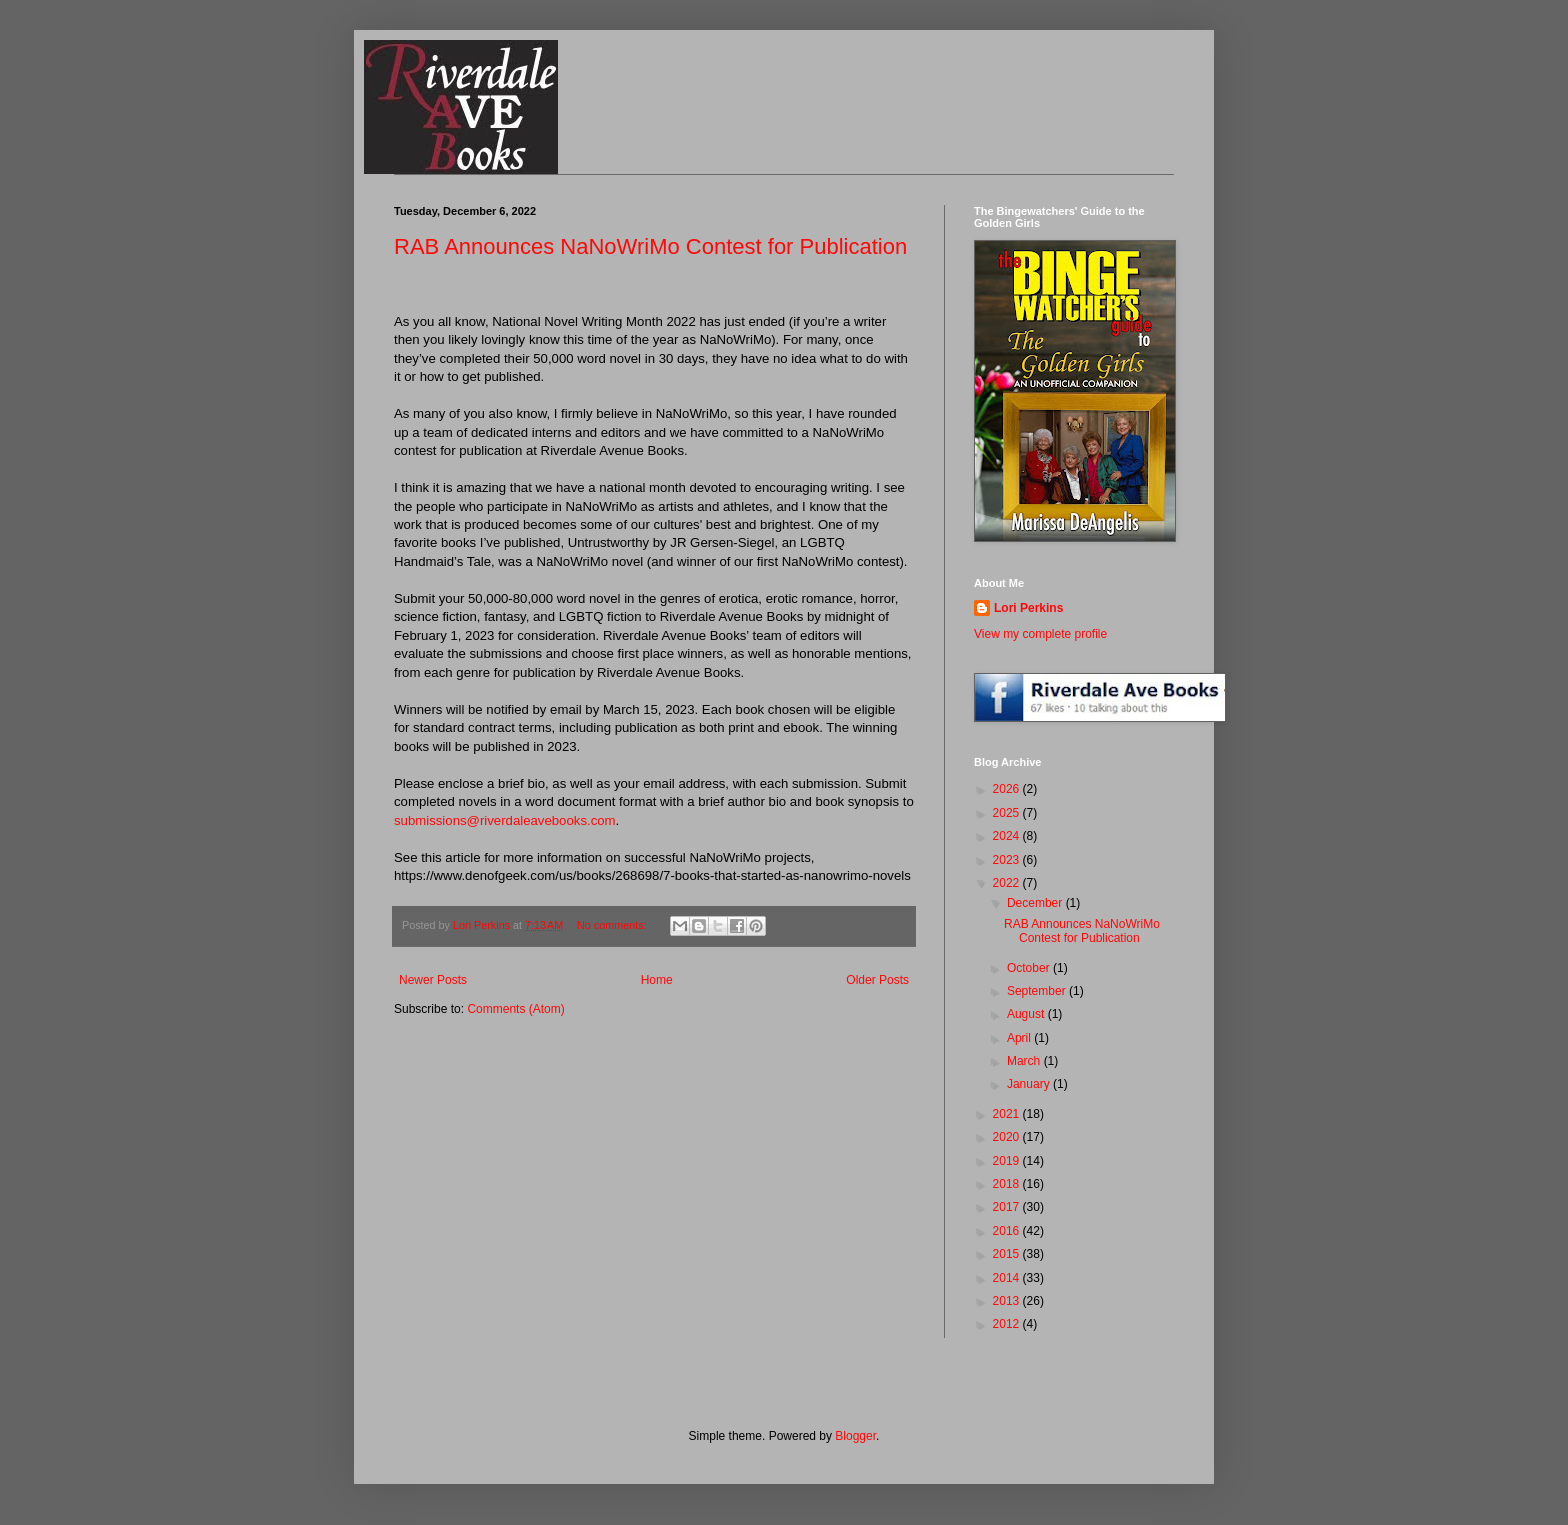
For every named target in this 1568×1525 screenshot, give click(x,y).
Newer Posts (433, 980)
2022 (1008, 883)
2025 (1008, 813)
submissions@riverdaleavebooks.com (505, 820)
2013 (1008, 1301)
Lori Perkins (1028, 608)
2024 (1008, 836)
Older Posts (877, 980)
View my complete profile (1040, 634)
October (1030, 968)
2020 (1008, 1137)
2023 (1008, 860)
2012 (1008, 1324)
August (1027, 1014)
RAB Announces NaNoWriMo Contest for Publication (650, 246)
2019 (1008, 1161)
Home (657, 980)
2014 (1008, 1278)
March (1025, 1061)
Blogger (855, 1436)
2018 (1008, 1184)
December (1036, 903)
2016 (1008, 1231)
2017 (1008, 1207)
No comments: (613, 925)
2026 (1008, 789)
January (1030, 1084)
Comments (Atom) (515, 1009)
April (1020, 1038)
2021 (1008, 1114)
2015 (1008, 1254)
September (1038, 991)
